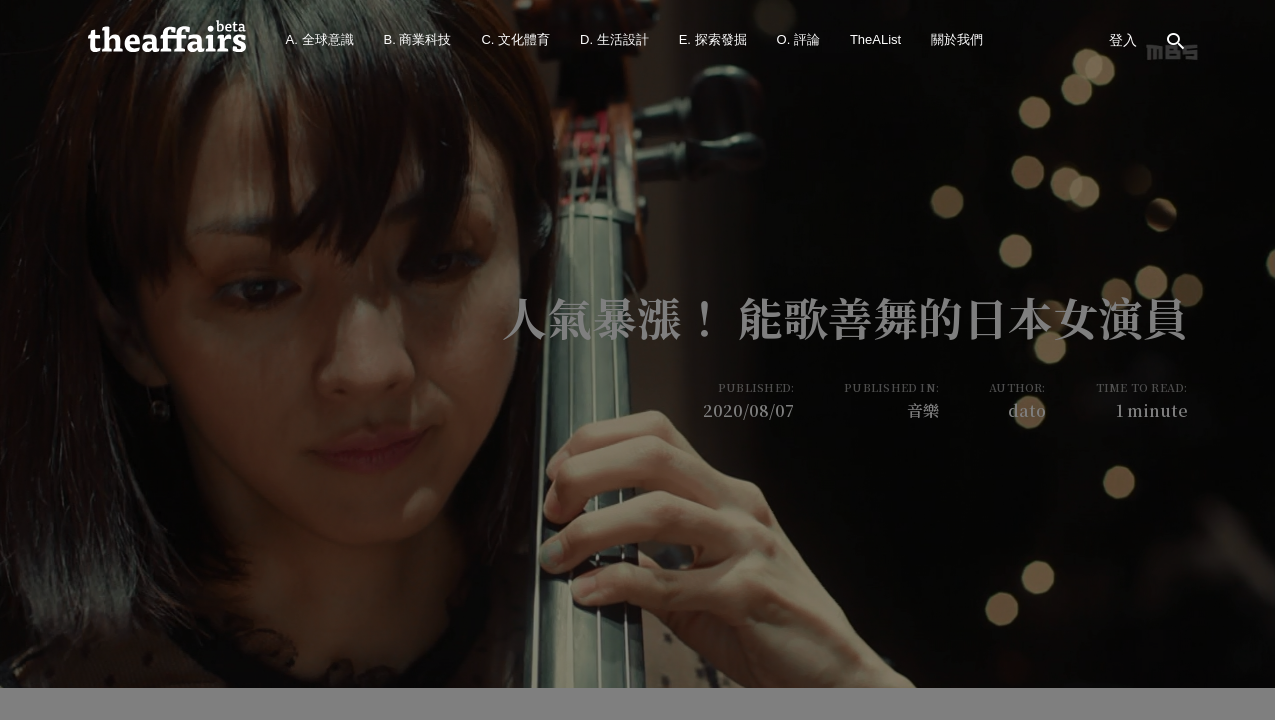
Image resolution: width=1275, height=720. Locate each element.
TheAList (875, 39)
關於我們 (957, 39)
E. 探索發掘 (713, 39)
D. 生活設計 (614, 39)
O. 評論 (798, 39)
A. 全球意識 (320, 39)
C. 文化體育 (515, 39)
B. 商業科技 (418, 39)
